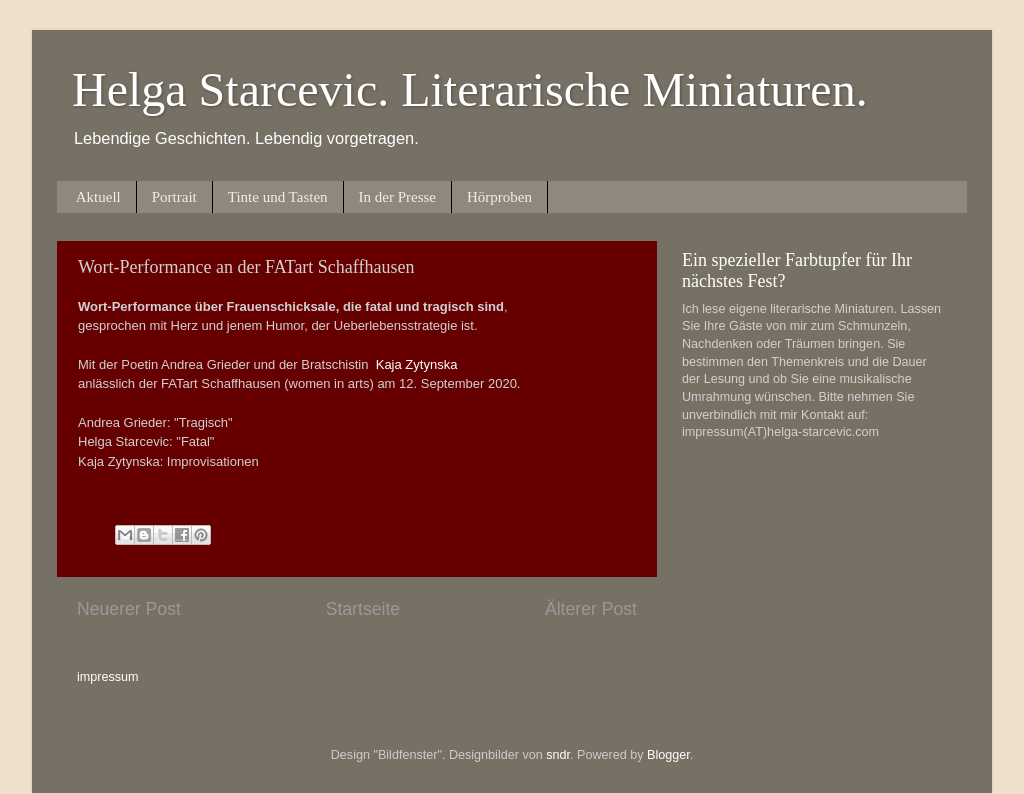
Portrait (174, 197)
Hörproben (499, 197)
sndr (558, 755)
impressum (108, 677)
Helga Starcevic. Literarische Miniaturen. (470, 89)
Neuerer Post (129, 609)
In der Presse (397, 197)
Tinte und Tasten (278, 197)
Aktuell (98, 197)
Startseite (363, 609)
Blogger (668, 755)
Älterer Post (591, 609)
